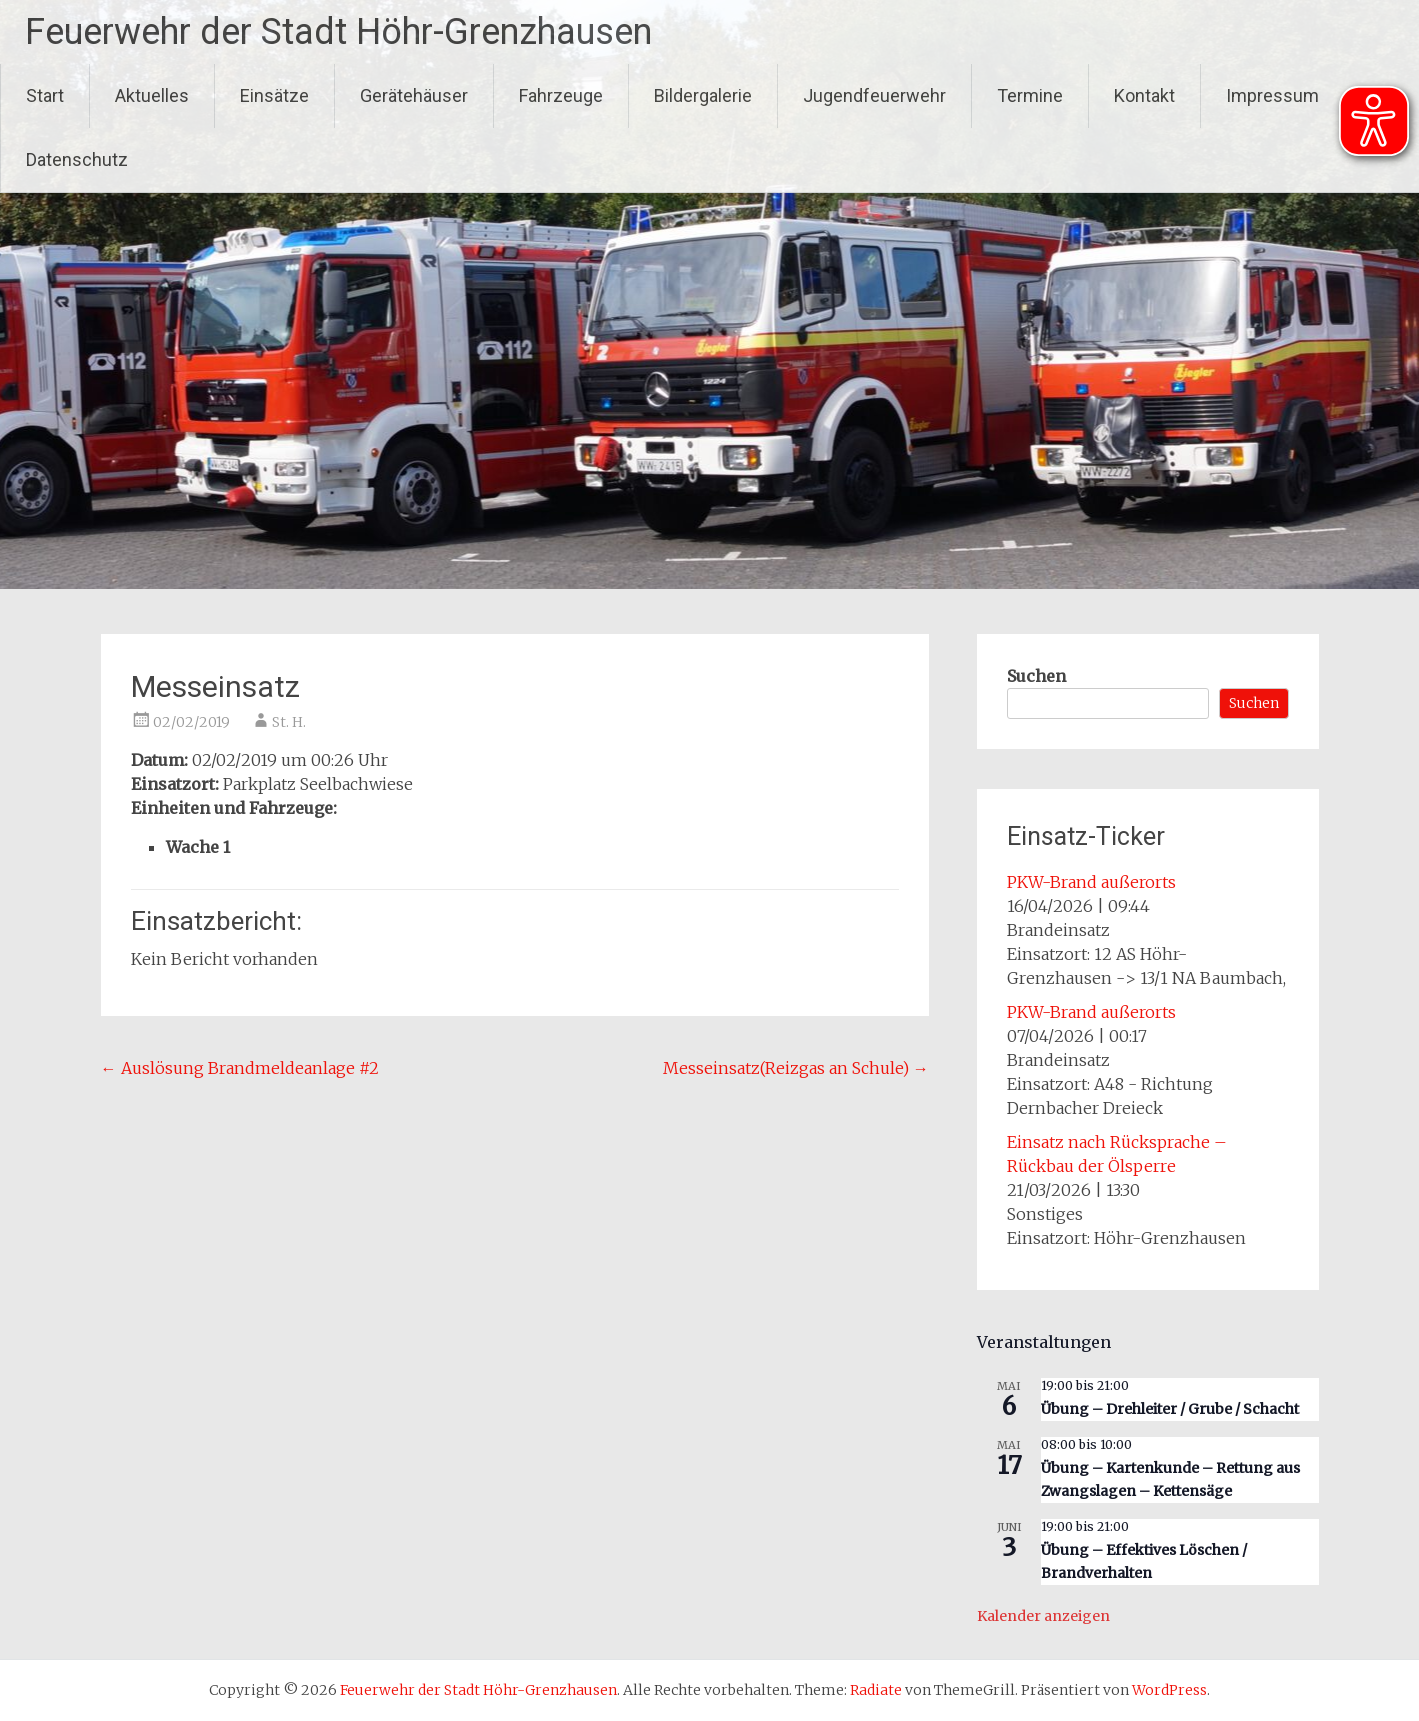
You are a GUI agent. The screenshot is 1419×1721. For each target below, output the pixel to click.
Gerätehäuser (414, 95)
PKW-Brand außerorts (1091, 882)
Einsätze (274, 95)
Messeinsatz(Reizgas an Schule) (796, 1068)
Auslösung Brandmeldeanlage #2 (240, 1068)
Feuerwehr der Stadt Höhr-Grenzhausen (338, 32)
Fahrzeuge (561, 95)
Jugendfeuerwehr (874, 95)
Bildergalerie (703, 95)
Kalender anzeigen (1043, 1616)
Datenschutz (77, 159)
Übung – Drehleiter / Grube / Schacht (1170, 1409)
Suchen (1036, 676)
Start (45, 95)
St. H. (289, 722)
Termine (1030, 95)
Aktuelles (152, 95)
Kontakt (1144, 95)
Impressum (1272, 95)
